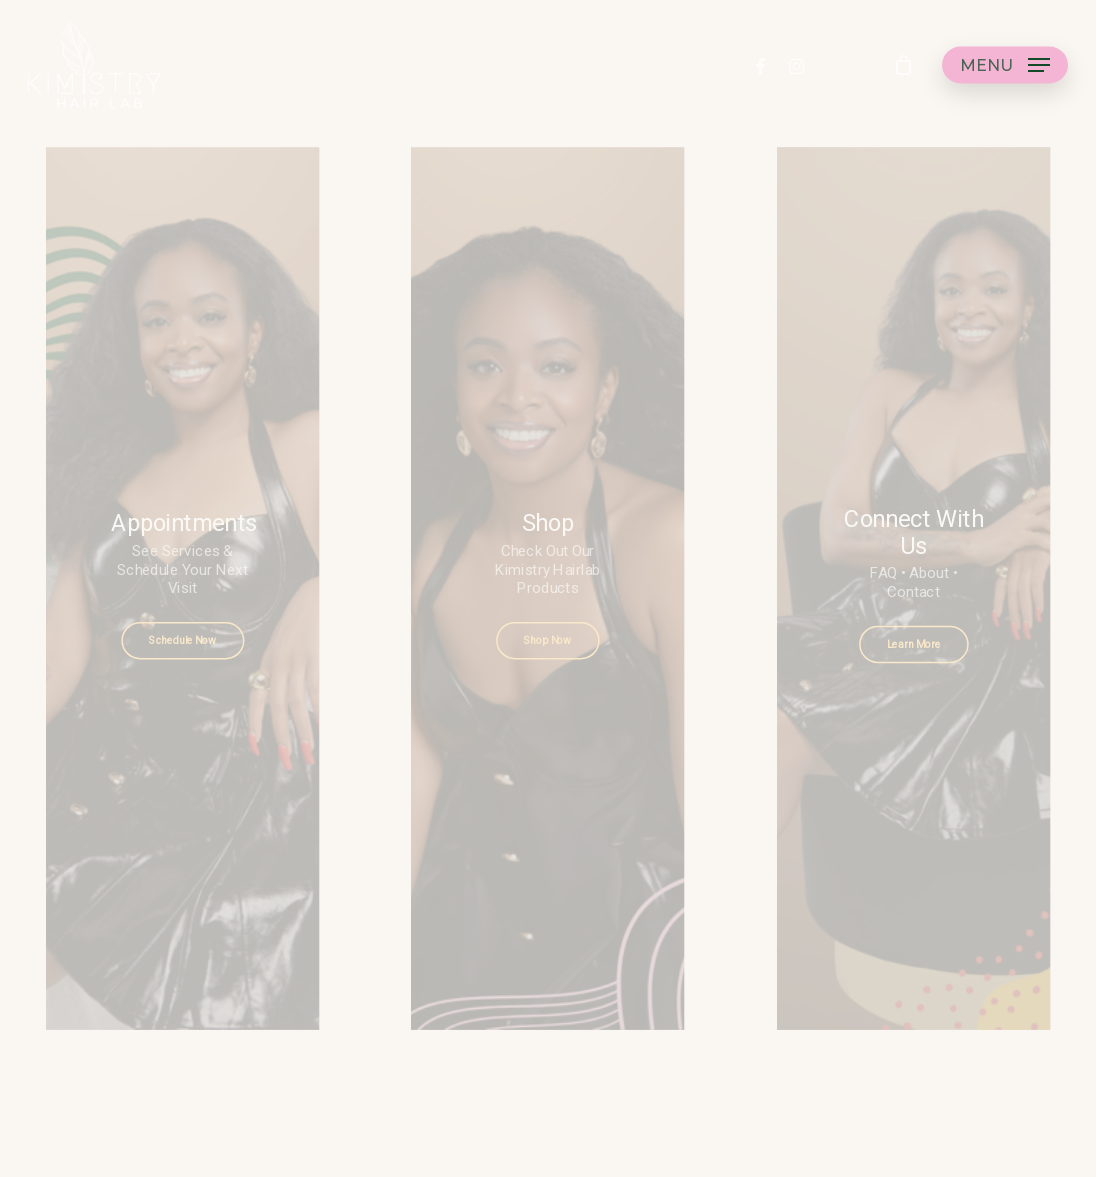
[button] (1005, 73)
